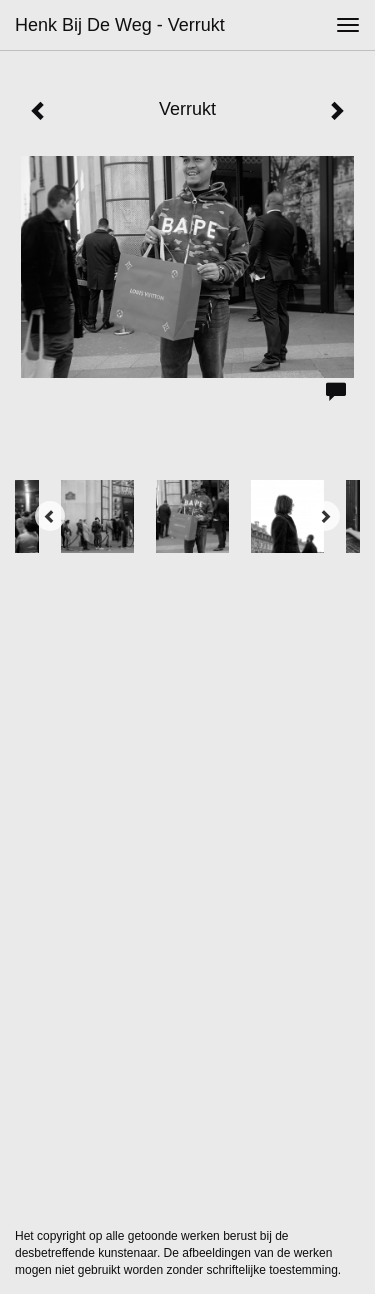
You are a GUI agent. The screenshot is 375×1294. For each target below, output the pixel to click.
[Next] (325, 516)
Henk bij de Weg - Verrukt (120, 25)
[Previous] (50, 516)
